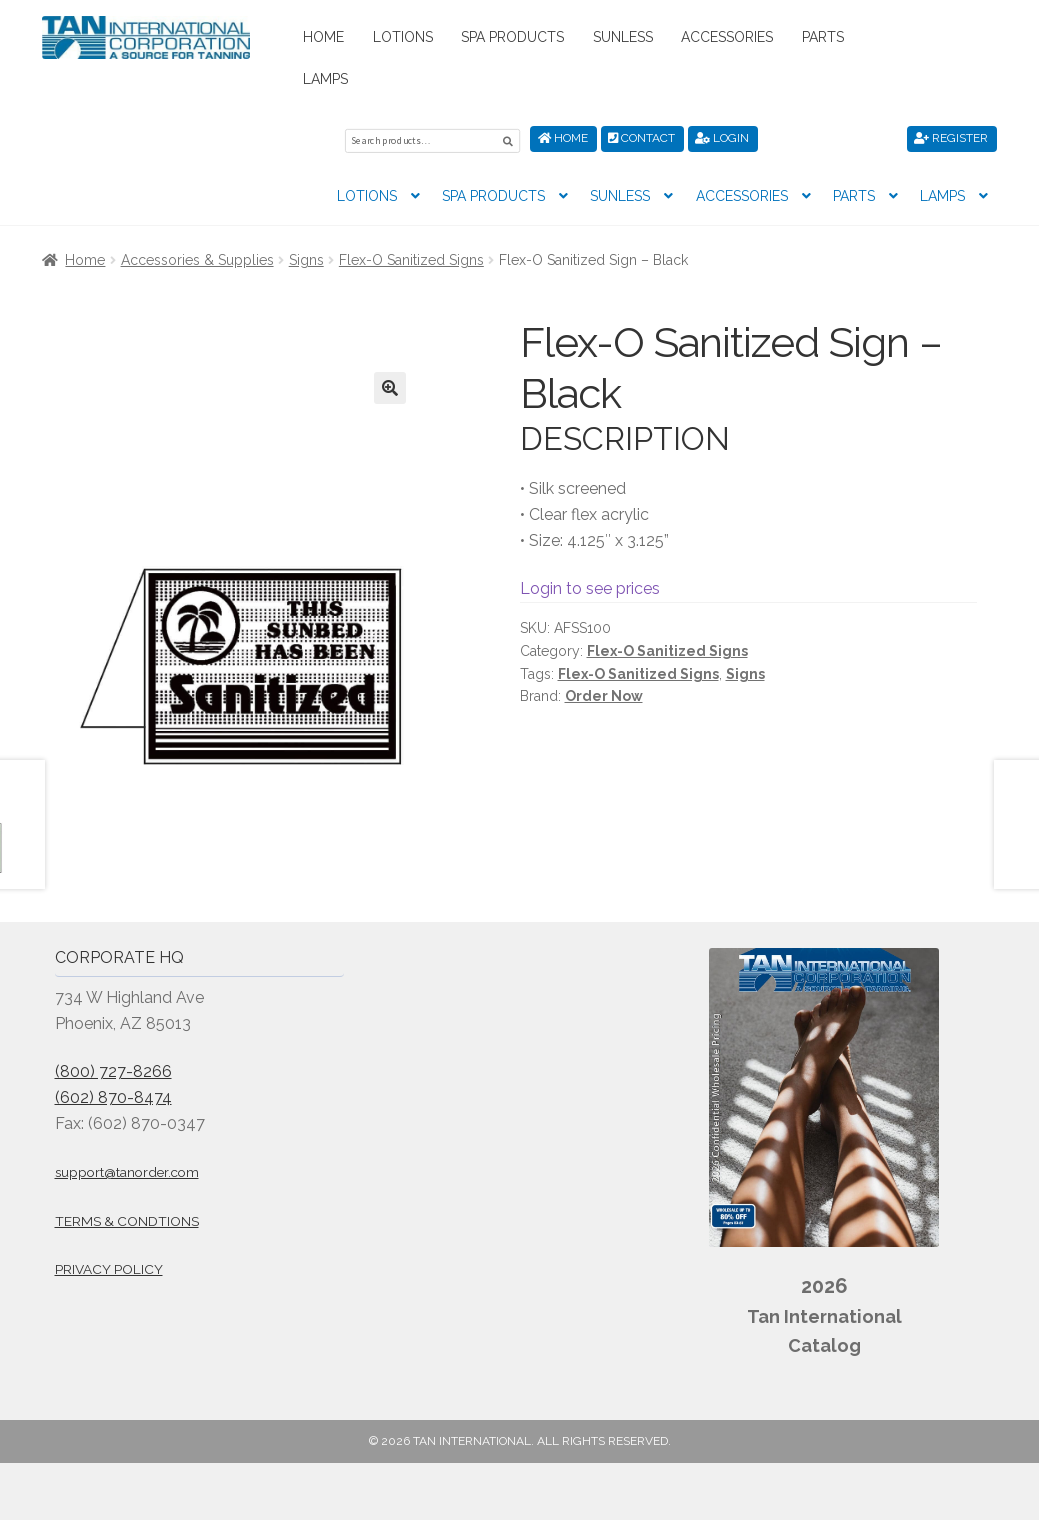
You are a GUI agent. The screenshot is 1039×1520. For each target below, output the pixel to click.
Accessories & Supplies (197, 257)
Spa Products (512, 37)
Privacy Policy (109, 1267)
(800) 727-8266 (113, 1068)
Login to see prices (590, 585)
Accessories (727, 37)
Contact (641, 138)
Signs (306, 257)
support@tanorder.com (127, 1169)
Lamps (325, 79)
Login (722, 138)
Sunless (623, 37)
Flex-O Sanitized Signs (411, 257)
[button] (390, 385)
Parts (823, 37)
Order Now (604, 693)
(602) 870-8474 (113, 1094)
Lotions (403, 37)
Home (323, 37)
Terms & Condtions (127, 1218)
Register (951, 138)
